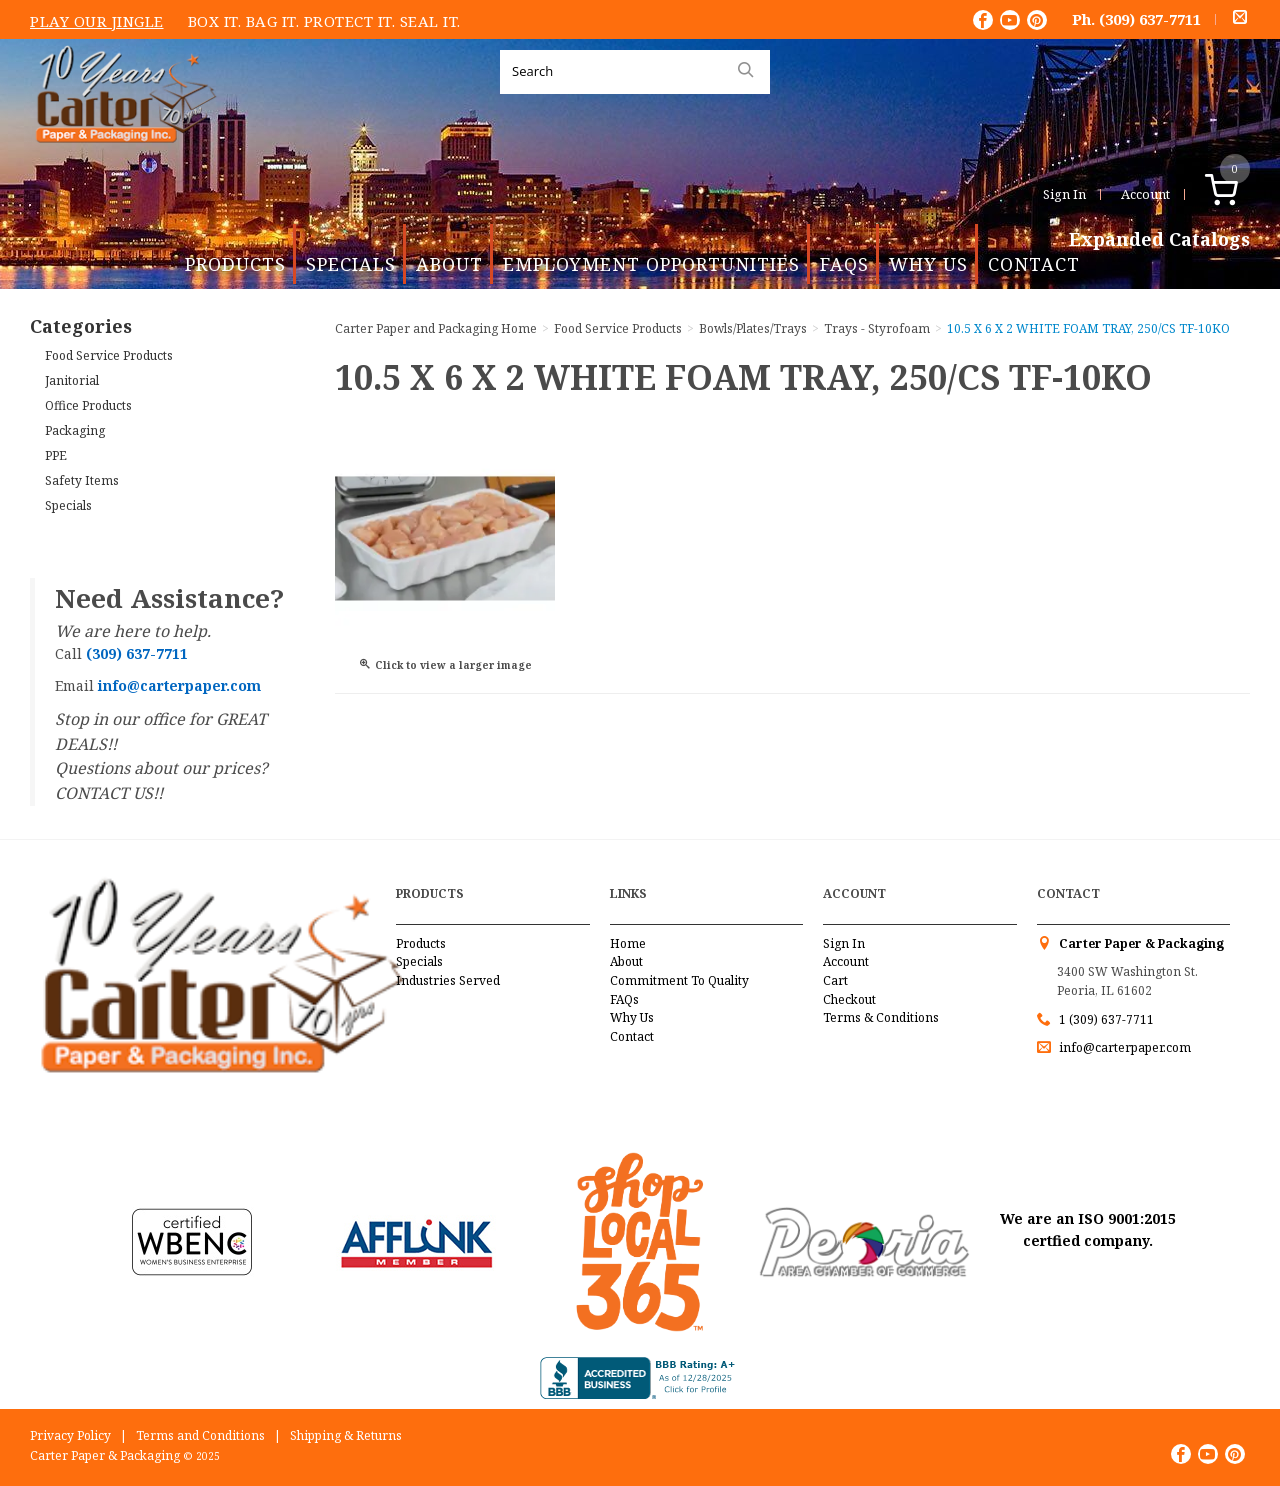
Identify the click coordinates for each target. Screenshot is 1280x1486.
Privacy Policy (70, 1435)
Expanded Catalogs (1159, 240)
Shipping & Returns (346, 1435)
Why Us (928, 264)
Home (628, 943)
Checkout (849, 999)
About (449, 264)
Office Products (88, 405)
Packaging (75, 430)
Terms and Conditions (200, 1435)
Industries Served (448, 980)
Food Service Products (109, 355)
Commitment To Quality (679, 980)
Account (1145, 194)
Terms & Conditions (881, 1017)
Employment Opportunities (651, 264)
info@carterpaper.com (1123, 1047)
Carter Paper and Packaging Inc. (121, 158)
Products (235, 264)
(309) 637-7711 (1150, 19)
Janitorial (72, 380)
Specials (351, 264)
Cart (835, 980)
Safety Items (82, 480)
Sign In (1064, 194)
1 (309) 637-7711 (1106, 1019)
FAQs (844, 264)
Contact (1034, 264)
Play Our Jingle (97, 21)
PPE (56, 455)
